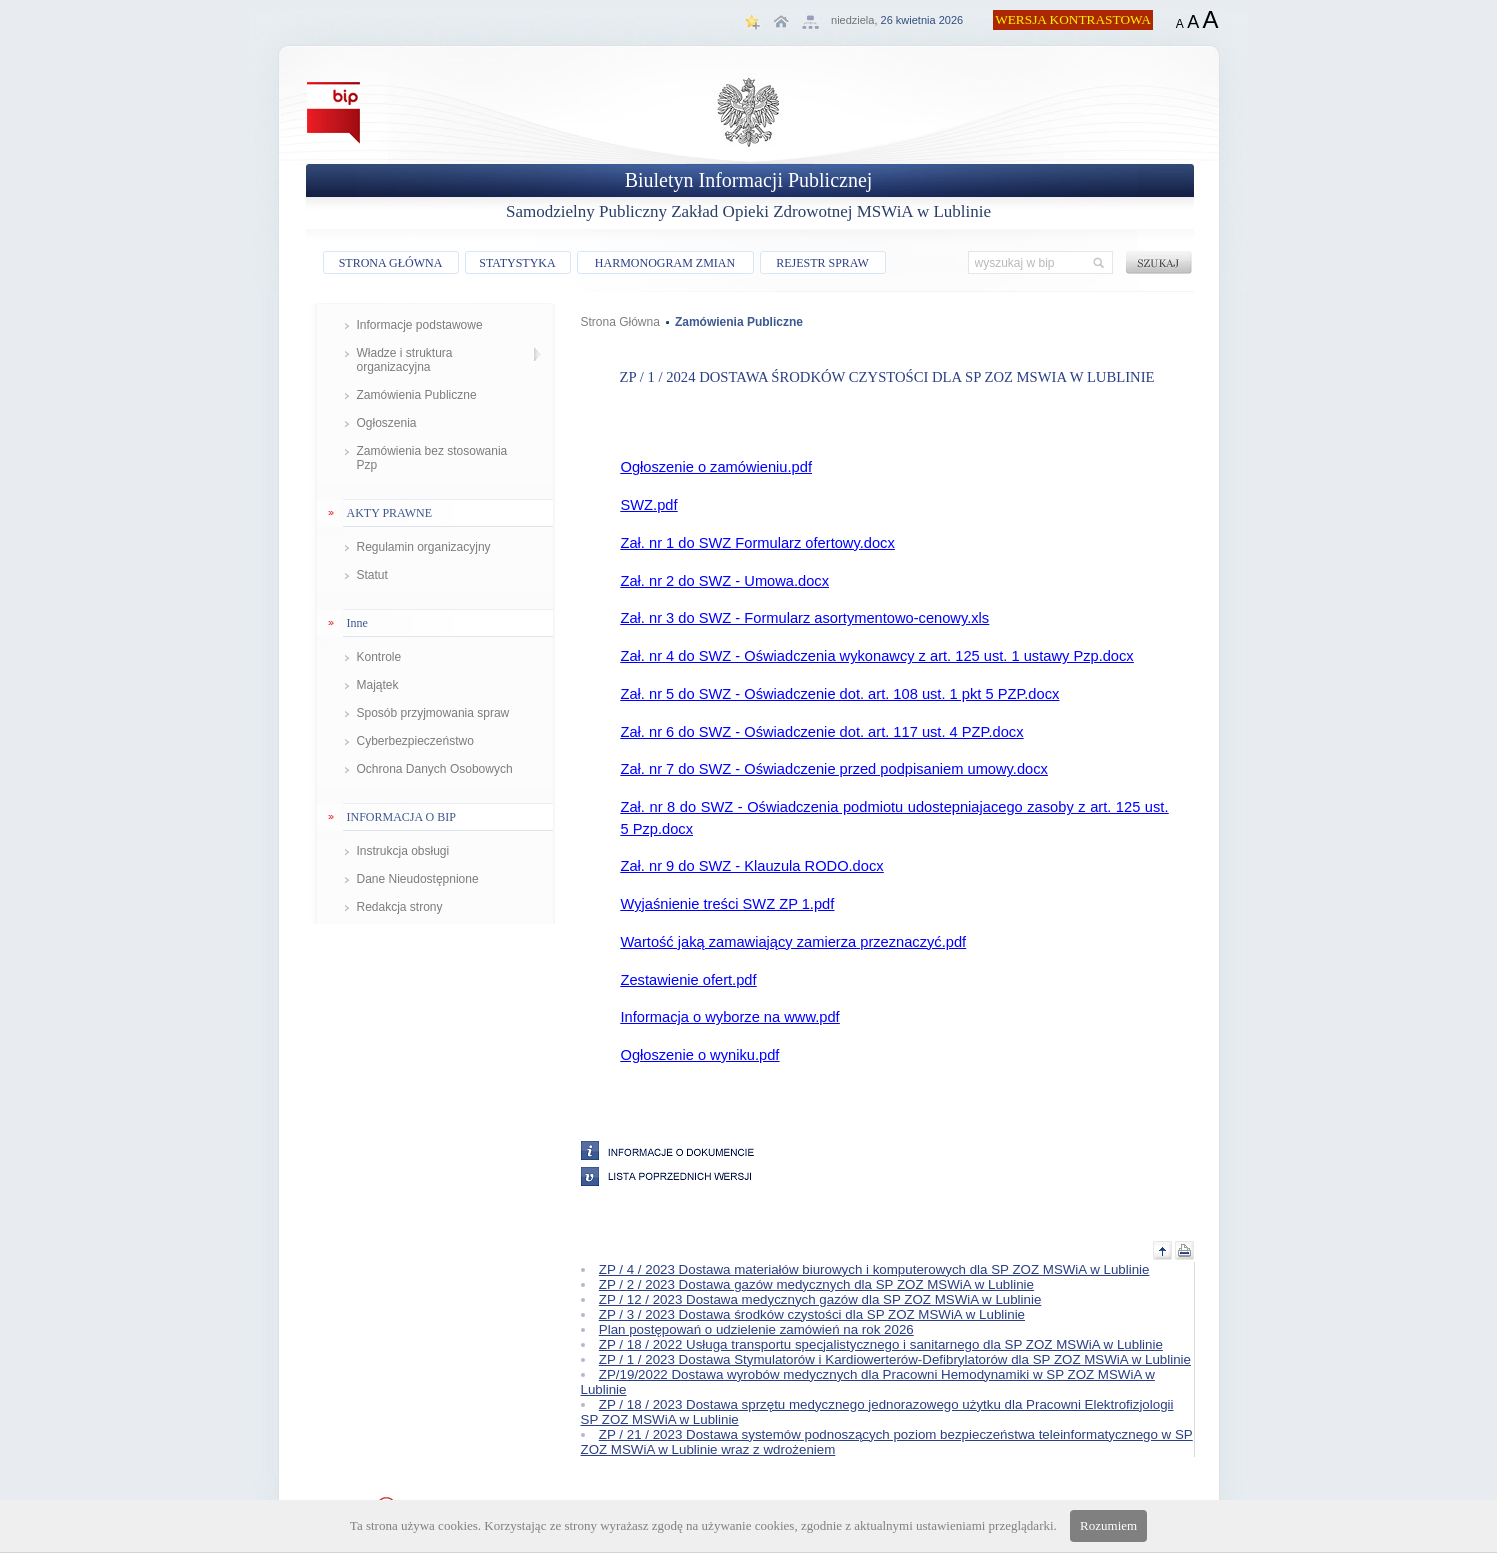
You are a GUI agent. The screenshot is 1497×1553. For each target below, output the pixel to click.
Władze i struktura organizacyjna (405, 360)
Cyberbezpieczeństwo (415, 741)
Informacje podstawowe (420, 325)
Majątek (378, 685)
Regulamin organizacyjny (424, 547)
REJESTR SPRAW (822, 263)
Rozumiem (1108, 1525)
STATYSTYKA (517, 263)
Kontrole (379, 657)
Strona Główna (620, 322)
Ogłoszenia (387, 423)
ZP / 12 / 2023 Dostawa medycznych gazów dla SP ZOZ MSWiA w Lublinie (820, 1299)
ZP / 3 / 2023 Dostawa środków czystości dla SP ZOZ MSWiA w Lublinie (812, 1314)
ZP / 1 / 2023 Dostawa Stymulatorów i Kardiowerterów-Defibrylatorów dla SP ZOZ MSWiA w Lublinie (895, 1359)
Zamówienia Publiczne (417, 395)
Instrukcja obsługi (403, 851)
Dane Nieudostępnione (418, 879)
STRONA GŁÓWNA (391, 263)
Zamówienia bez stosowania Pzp (432, 458)
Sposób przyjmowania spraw (433, 713)
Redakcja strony (400, 907)
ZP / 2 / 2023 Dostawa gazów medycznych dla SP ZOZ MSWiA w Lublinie (816, 1284)
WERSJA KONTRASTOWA (1073, 19)
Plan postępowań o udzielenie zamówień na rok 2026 (756, 1329)
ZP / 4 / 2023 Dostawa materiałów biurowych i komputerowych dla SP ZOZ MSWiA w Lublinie (874, 1269)
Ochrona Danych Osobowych (435, 769)
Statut (372, 575)
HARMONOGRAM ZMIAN (665, 263)
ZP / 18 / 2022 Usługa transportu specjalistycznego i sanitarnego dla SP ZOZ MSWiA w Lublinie (881, 1344)
